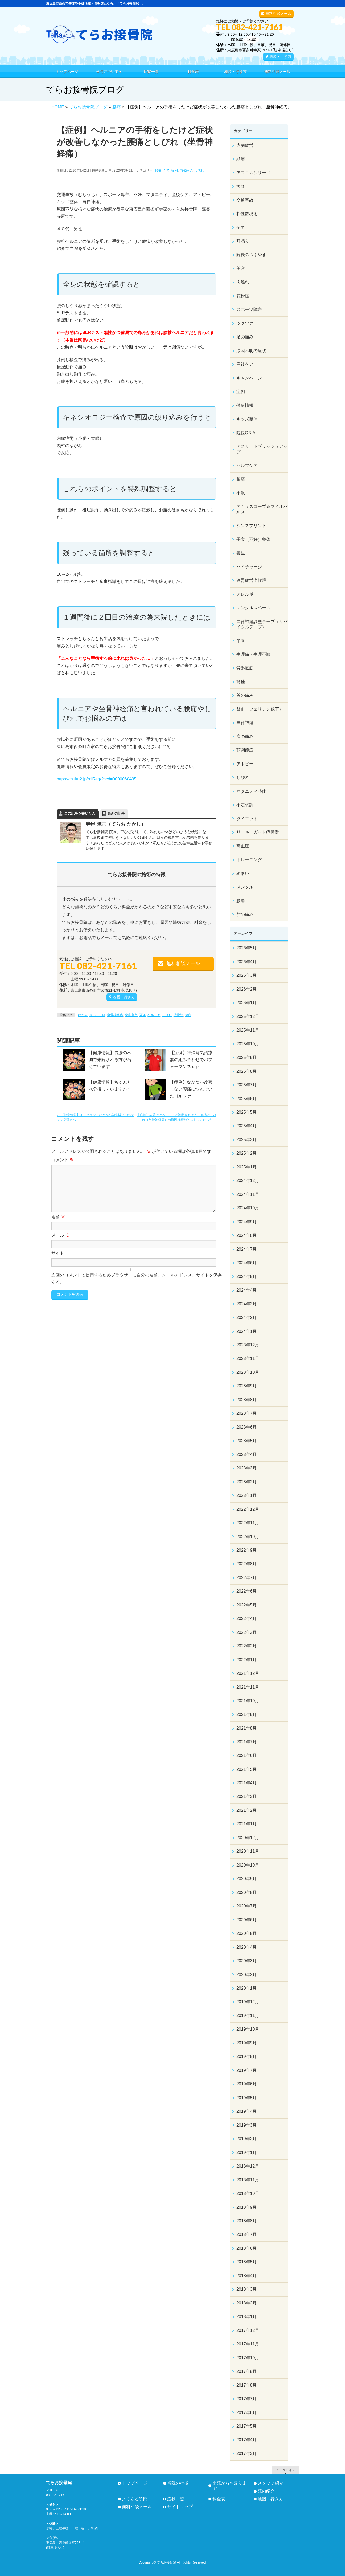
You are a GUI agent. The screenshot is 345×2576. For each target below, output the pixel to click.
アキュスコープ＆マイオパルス (262, 509)
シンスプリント (251, 525)
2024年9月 (246, 1222)
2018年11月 (247, 2180)
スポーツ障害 (249, 309)
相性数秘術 (247, 213)
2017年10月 (247, 2358)
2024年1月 (246, 1331)
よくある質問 (134, 2499)
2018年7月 (246, 2234)
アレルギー (247, 594)
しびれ (199, 170)
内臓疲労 (186, 170)
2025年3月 (246, 1139)
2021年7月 (246, 1742)
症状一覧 (175, 2499)
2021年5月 (246, 1769)
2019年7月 (246, 2070)
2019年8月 (246, 2056)
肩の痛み (244, 736)
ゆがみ (83, 1015)
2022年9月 (246, 1550)
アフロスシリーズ (253, 172)
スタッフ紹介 (270, 2483)
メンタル (244, 887)
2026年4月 (246, 961)
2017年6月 (246, 2412)
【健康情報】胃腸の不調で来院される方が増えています (110, 1059)
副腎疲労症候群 (251, 580)
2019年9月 (246, 2043)
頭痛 (240, 159)
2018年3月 (246, 2289)
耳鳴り (242, 241)
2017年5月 (246, 2426)
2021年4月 (246, 1783)
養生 (240, 553)
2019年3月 (246, 2125)
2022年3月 (246, 1632)
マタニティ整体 (251, 791)
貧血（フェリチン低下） (259, 709)
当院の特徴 (177, 2483)
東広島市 (131, 1015)
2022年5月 (246, 1605)
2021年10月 (247, 1700)
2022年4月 (246, 1618)
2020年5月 (246, 1933)
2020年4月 (246, 1947)
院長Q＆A (245, 433)
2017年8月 (246, 2385)
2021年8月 (246, 1728)
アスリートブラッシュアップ (262, 449)
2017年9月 (246, 2371)
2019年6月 (246, 2084)
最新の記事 (116, 813)
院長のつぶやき (251, 254)
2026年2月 (246, 989)
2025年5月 (246, 1112)
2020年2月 (246, 1974)
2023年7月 (246, 1413)
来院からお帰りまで (229, 2485)
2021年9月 (246, 1714)
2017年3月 (246, 2453)
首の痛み (244, 695)
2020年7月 (246, 1906)
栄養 (240, 640)
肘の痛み (244, 914)
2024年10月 (247, 1208)
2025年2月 (246, 1153)
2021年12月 (247, 1673)
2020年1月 (246, 1988)
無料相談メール (278, 13)
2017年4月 (246, 2439)
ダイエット (247, 818)
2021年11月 (247, 1687)
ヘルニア (153, 1015)
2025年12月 (247, 1016)
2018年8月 (246, 2221)
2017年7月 (246, 2399)
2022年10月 (247, 1536)
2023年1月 (246, 1495)
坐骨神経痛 (115, 1015)
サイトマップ (180, 2506)
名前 (58, 1217)
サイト (57, 1253)
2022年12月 (247, 1509)
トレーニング (249, 859)
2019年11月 (247, 2015)
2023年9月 (246, 1386)
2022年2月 (246, 1646)
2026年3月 (246, 975)
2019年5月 (246, 2097)
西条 (142, 1015)
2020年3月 (246, 1961)
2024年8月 (246, 1235)
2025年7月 (246, 1085)
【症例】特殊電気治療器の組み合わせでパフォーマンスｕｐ (191, 1059)
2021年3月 (246, 1796)
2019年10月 (247, 2029)
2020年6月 (246, 1920)
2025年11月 (247, 1030)
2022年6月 (246, 1591)
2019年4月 (246, 2111)
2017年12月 (247, 2330)
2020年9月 (246, 1878)
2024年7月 (246, 1249)
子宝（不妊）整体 (253, 539)
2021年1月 (246, 1824)
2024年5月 (246, 1276)
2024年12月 (247, 1180)
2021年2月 (246, 1810)
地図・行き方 (280, 56)
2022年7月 (246, 1577)
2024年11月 (247, 1194)
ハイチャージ (249, 567)
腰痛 (158, 170)
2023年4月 (246, 1454)
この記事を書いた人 (79, 813)
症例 (174, 170)
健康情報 (244, 405)
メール (60, 1235)
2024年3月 (246, 1304)
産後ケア (244, 364)
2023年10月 (247, 1372)
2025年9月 (246, 1057)
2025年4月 (246, 1126)
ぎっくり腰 (97, 1015)
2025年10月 (247, 1044)
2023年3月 (246, 1468)
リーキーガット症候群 (257, 832)
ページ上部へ (285, 2470)
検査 (240, 186)
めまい (242, 873)
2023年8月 (246, 1399)
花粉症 (242, 296)
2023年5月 (246, 1440)
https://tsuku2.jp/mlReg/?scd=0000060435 (96, 779)
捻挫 (240, 681)
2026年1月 (246, 1002)
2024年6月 (246, 1262)
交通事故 (244, 200)
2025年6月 (246, 1098)
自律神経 (244, 722)
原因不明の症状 (251, 350)
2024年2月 (246, 1317)
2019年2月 (246, 2138)
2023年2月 (246, 1482)
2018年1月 (246, 2316)
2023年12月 (247, 1345)
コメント (62, 1160)
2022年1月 (246, 1660)
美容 (240, 268)
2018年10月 (247, 2193)
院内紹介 (266, 2491)
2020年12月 (247, 1837)
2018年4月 (246, 2275)
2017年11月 (247, 2344)
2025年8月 (246, 1071)
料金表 (218, 2499)
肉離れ (242, 282)
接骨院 (178, 1015)
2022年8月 (246, 1564)
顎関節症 (244, 750)
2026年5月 (246, 948)
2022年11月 (247, 1523)
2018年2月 (246, 2303)
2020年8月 (246, 1892)
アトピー (244, 764)
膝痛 (240, 479)
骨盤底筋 (244, 668)
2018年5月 (246, 2262)
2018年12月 (247, 2166)
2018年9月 (246, 2207)
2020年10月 (247, 1865)
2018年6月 (246, 2248)
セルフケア (247, 465)
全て (166, 170)
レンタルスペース (253, 608)
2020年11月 (247, 1851)
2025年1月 (246, 1167)
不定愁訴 (244, 805)
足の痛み (244, 337)
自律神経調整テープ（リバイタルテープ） (262, 624)
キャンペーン (249, 378)
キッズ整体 (247, 419)
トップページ (134, 2483)
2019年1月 (246, 2152)
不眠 (240, 493)
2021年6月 (246, 1755)
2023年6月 (246, 1427)
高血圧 (242, 846)
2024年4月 (246, 1290)
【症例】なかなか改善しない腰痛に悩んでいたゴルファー (191, 1089)
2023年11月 (247, 1358)
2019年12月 (247, 2001)
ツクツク (244, 323)
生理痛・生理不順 (253, 654)
